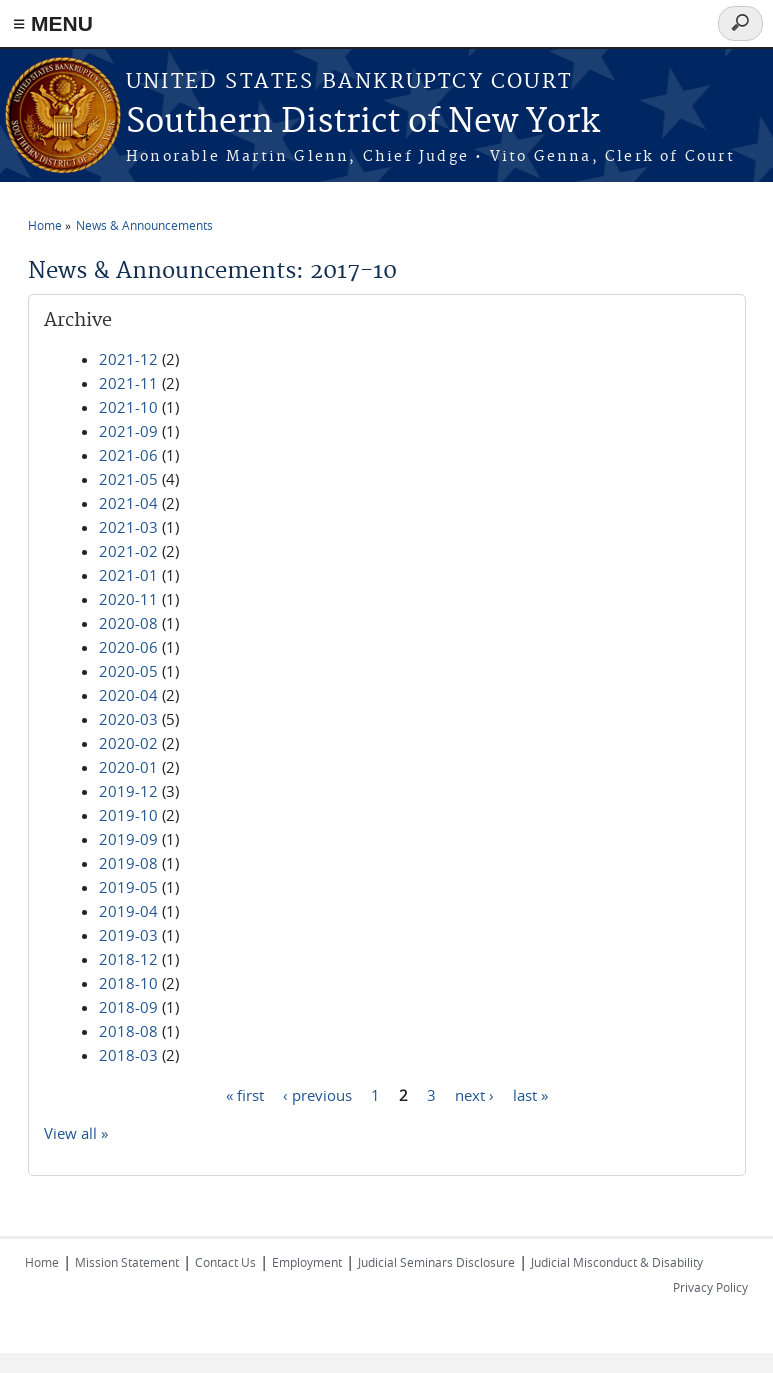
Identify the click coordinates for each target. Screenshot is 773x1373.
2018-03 (128, 1055)
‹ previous (317, 1094)
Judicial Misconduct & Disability (617, 1262)
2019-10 (128, 815)
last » (530, 1094)
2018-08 (128, 1031)
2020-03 (128, 719)
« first (245, 1094)
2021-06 (128, 455)
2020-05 (128, 671)
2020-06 (128, 647)
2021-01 (128, 575)
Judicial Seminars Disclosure (436, 1262)
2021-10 (128, 407)
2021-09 (128, 431)
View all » (76, 1133)
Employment (307, 1262)
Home (45, 225)
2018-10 (128, 983)
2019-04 (128, 911)
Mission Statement (127, 1262)
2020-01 (128, 767)
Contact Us (225, 1262)
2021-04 (128, 503)
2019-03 (128, 935)
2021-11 (128, 383)
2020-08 (128, 623)
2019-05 (128, 887)
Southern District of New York (363, 122)
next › (474, 1094)
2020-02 (128, 743)
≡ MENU (53, 23)
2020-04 (128, 695)
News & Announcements (144, 225)
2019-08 (128, 863)
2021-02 (128, 551)
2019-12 (128, 791)
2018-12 (128, 959)
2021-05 (128, 479)
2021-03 (128, 527)
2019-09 (128, 839)
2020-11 (128, 599)
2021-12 (128, 359)
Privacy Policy (710, 1287)
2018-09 (128, 1007)
